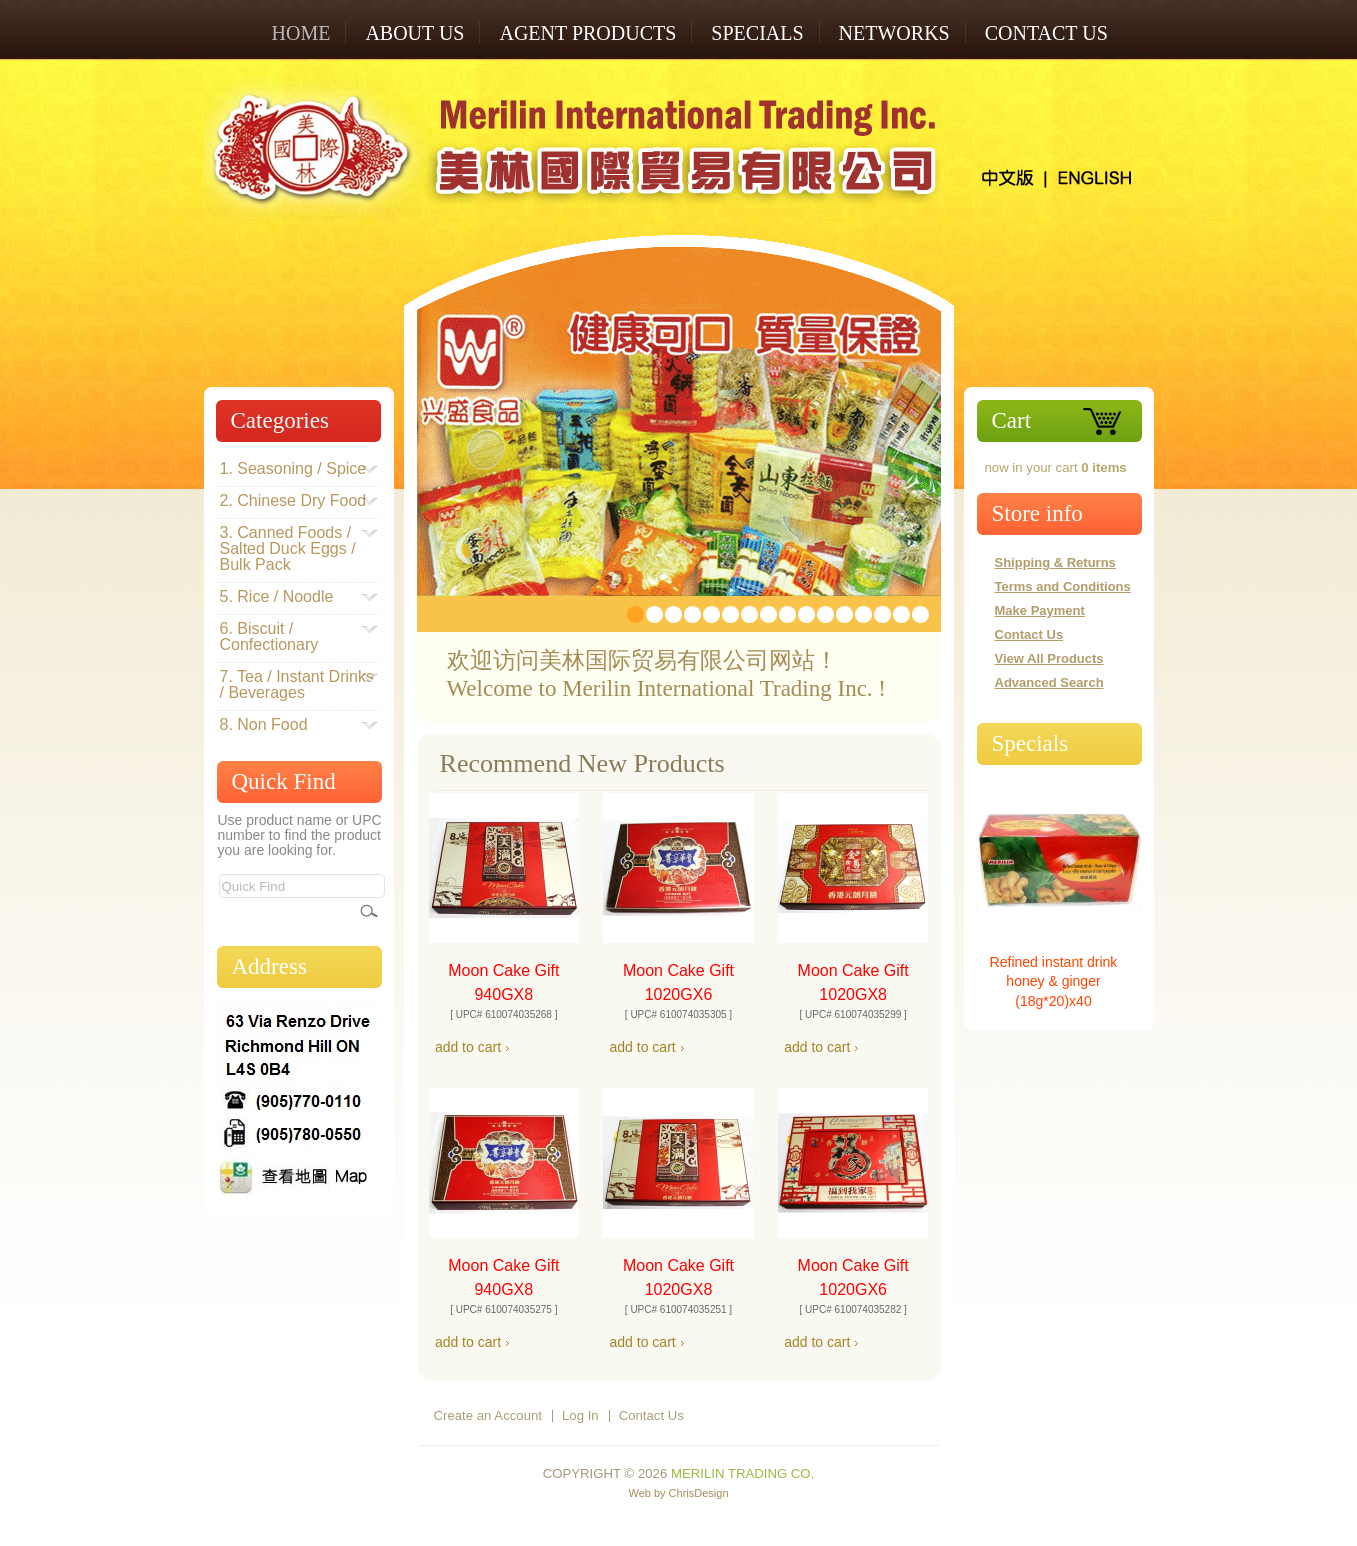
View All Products (1049, 658)
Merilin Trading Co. (742, 1473)
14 (882, 614)
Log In (580, 1415)
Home (301, 33)
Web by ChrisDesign (678, 1493)
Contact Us (1046, 33)
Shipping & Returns (1055, 562)
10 (806, 614)
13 (863, 614)
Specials (1030, 743)
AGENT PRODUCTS (587, 33)
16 (920, 614)
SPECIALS (757, 33)
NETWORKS (894, 33)
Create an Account (488, 1415)
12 (844, 614)
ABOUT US (414, 33)
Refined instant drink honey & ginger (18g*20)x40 (1054, 981)
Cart (1012, 420)
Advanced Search (1049, 682)
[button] (468, 1048)
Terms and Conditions (1063, 586)
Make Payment (1040, 610)
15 (901, 614)
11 (825, 614)
